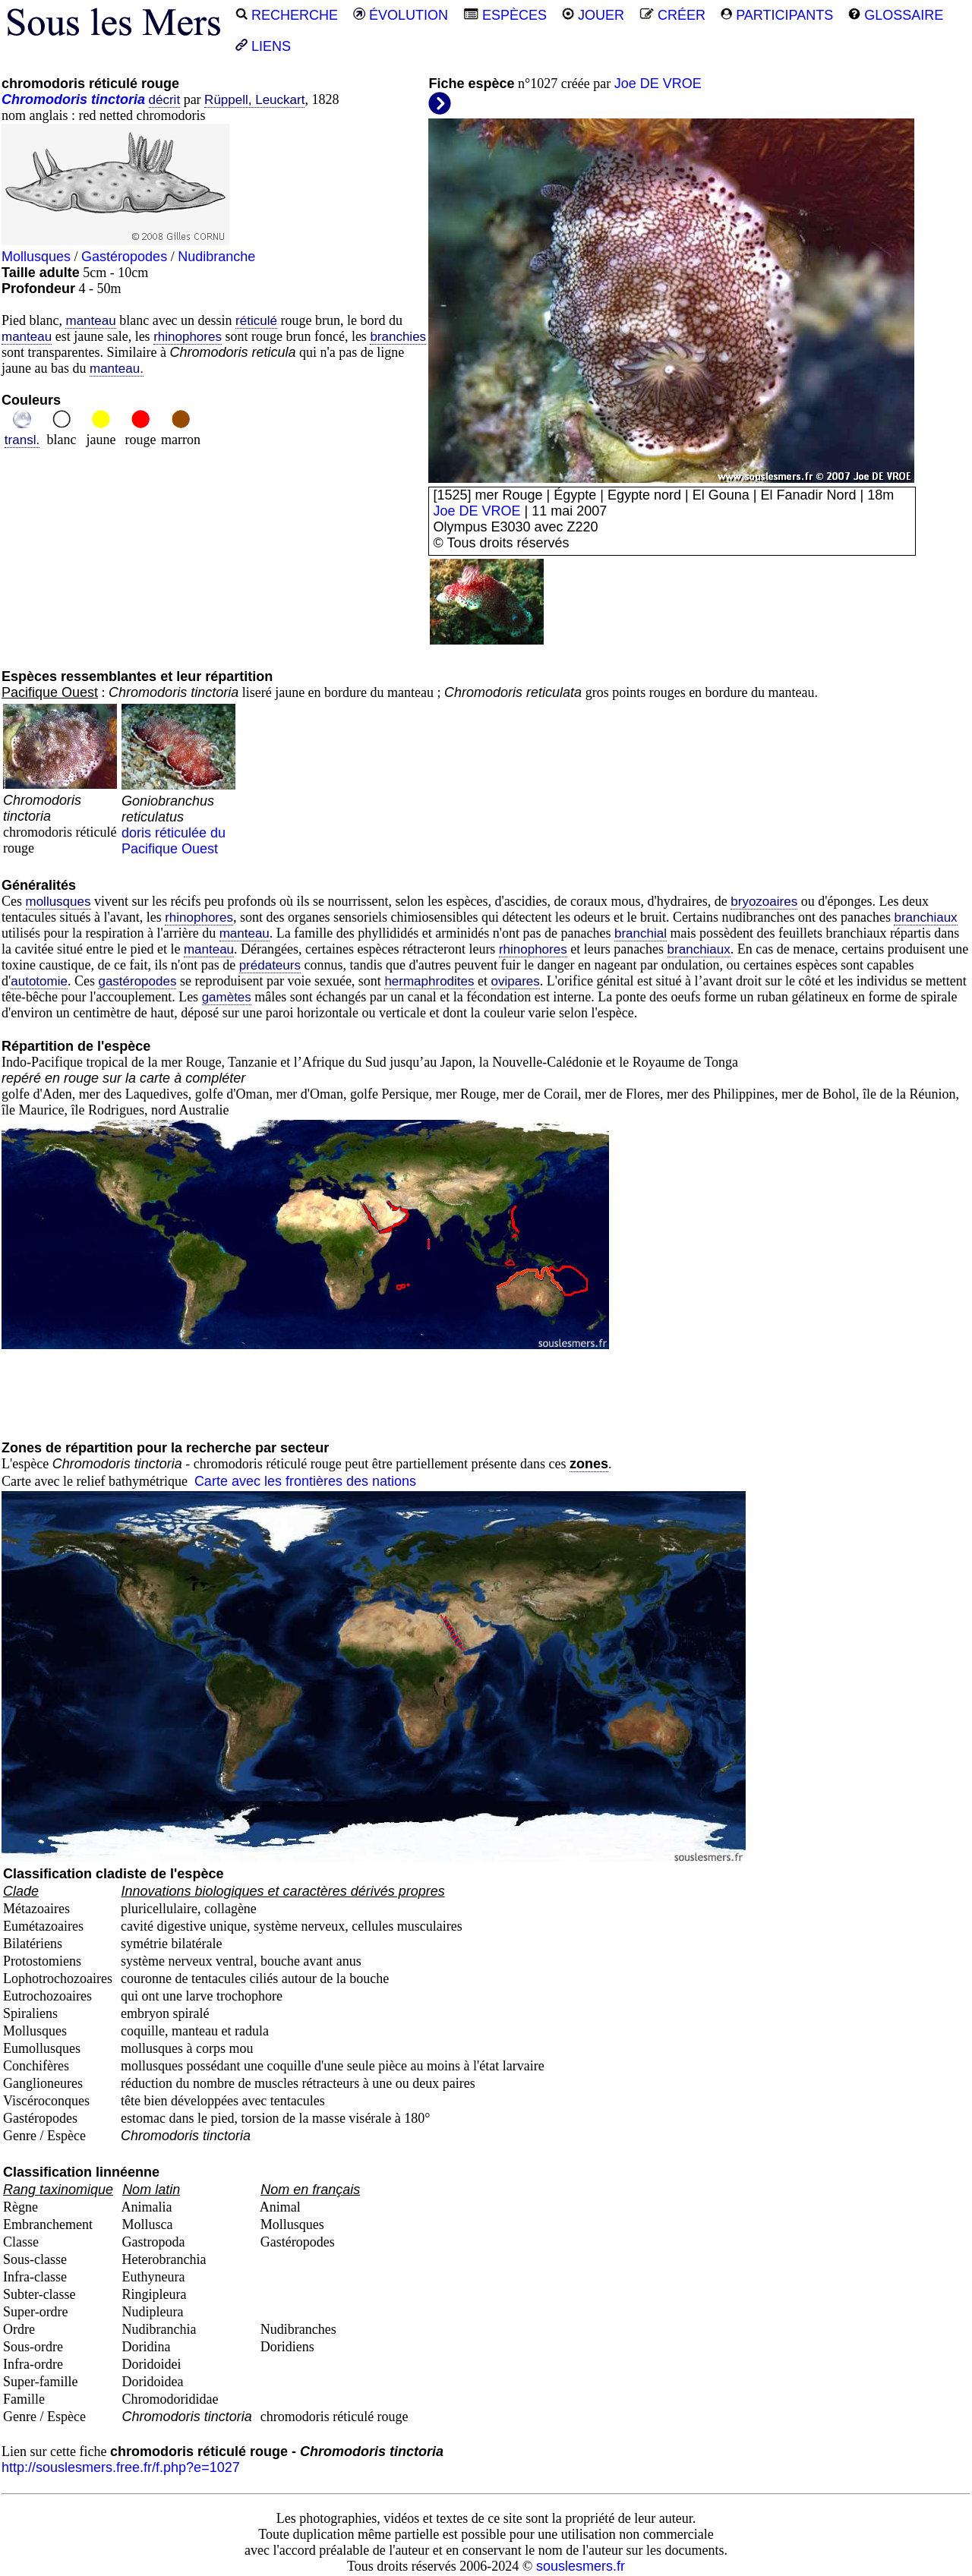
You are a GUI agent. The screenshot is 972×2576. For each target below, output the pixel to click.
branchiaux (925, 917)
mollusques (58, 901)
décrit (165, 100)
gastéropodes (137, 981)
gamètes (226, 997)
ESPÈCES (505, 15)
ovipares (515, 981)
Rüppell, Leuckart (254, 100)
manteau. (117, 368)
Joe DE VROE (658, 83)
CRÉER (672, 15)
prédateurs (270, 965)
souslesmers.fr (580, 2566)
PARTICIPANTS (777, 15)
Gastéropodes (124, 256)
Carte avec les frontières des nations (305, 1481)
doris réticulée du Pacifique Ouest (178, 816)
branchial (640, 933)
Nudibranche (216, 256)
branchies (398, 336)
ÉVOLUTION (400, 15)
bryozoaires (764, 901)
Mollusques (36, 256)
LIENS (263, 46)
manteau (90, 321)
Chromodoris (44, 99)
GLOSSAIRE (895, 15)
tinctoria (118, 99)
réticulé (256, 321)
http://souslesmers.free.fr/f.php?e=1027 (121, 2467)
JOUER (593, 15)
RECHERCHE (286, 15)
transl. (22, 440)
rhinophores (187, 336)
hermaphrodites (429, 981)
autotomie (39, 981)
